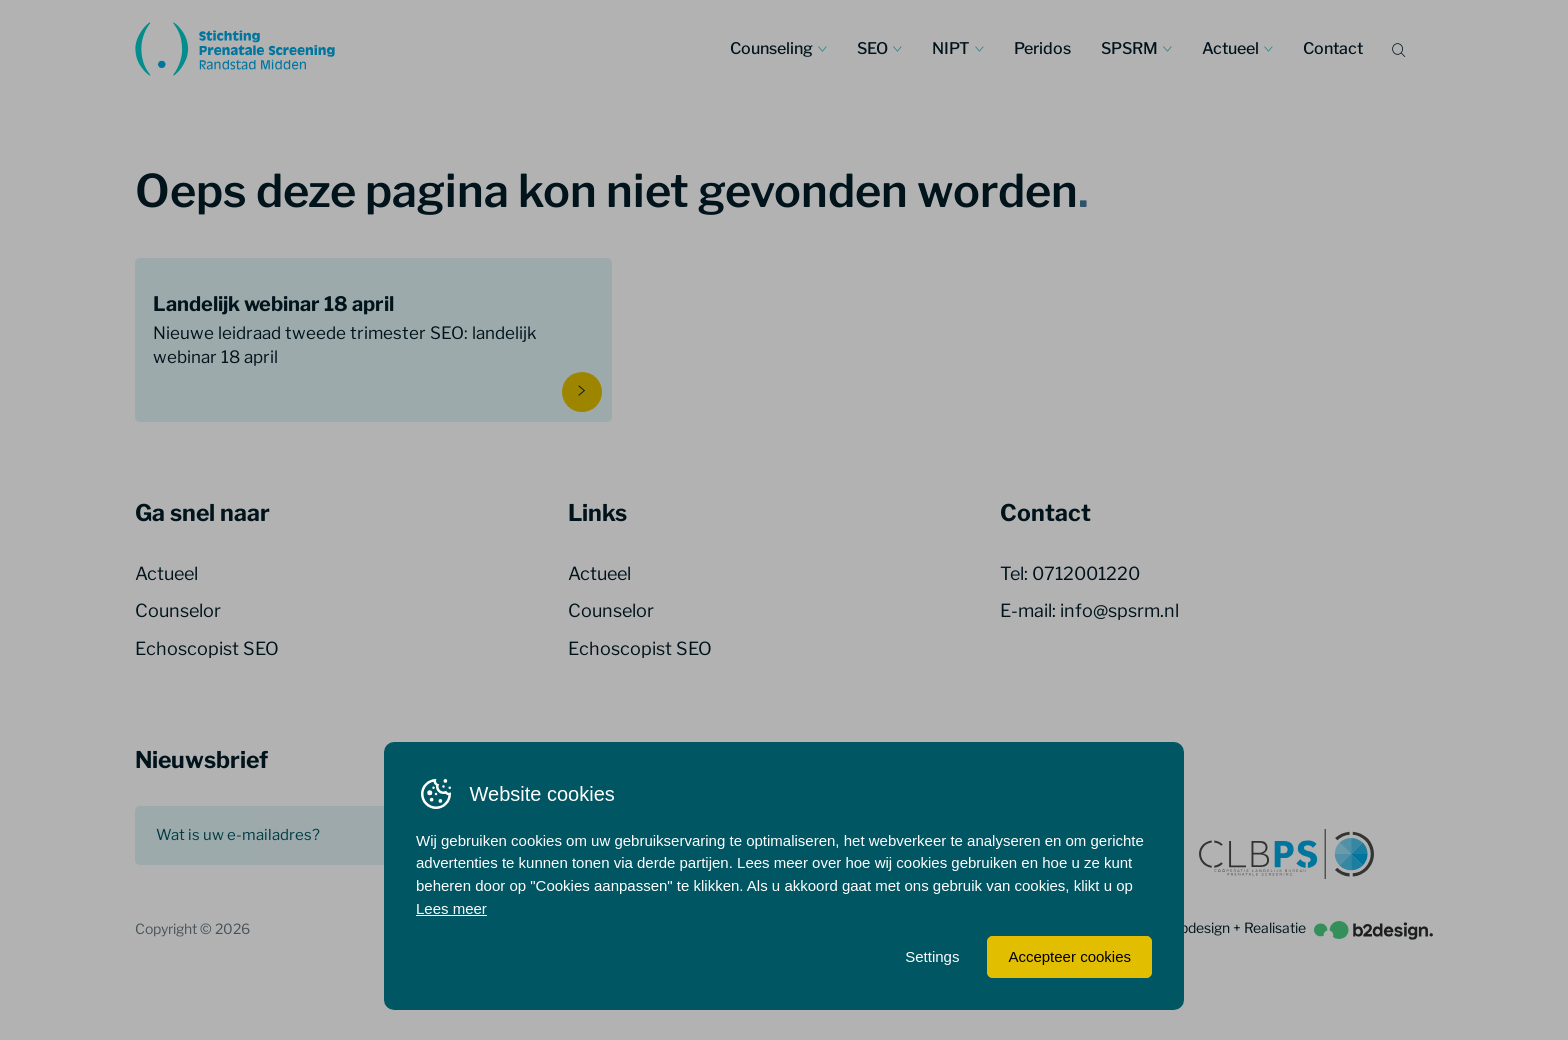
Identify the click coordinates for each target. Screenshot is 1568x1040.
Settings (932, 956)
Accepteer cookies (1069, 956)
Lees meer (451, 908)
